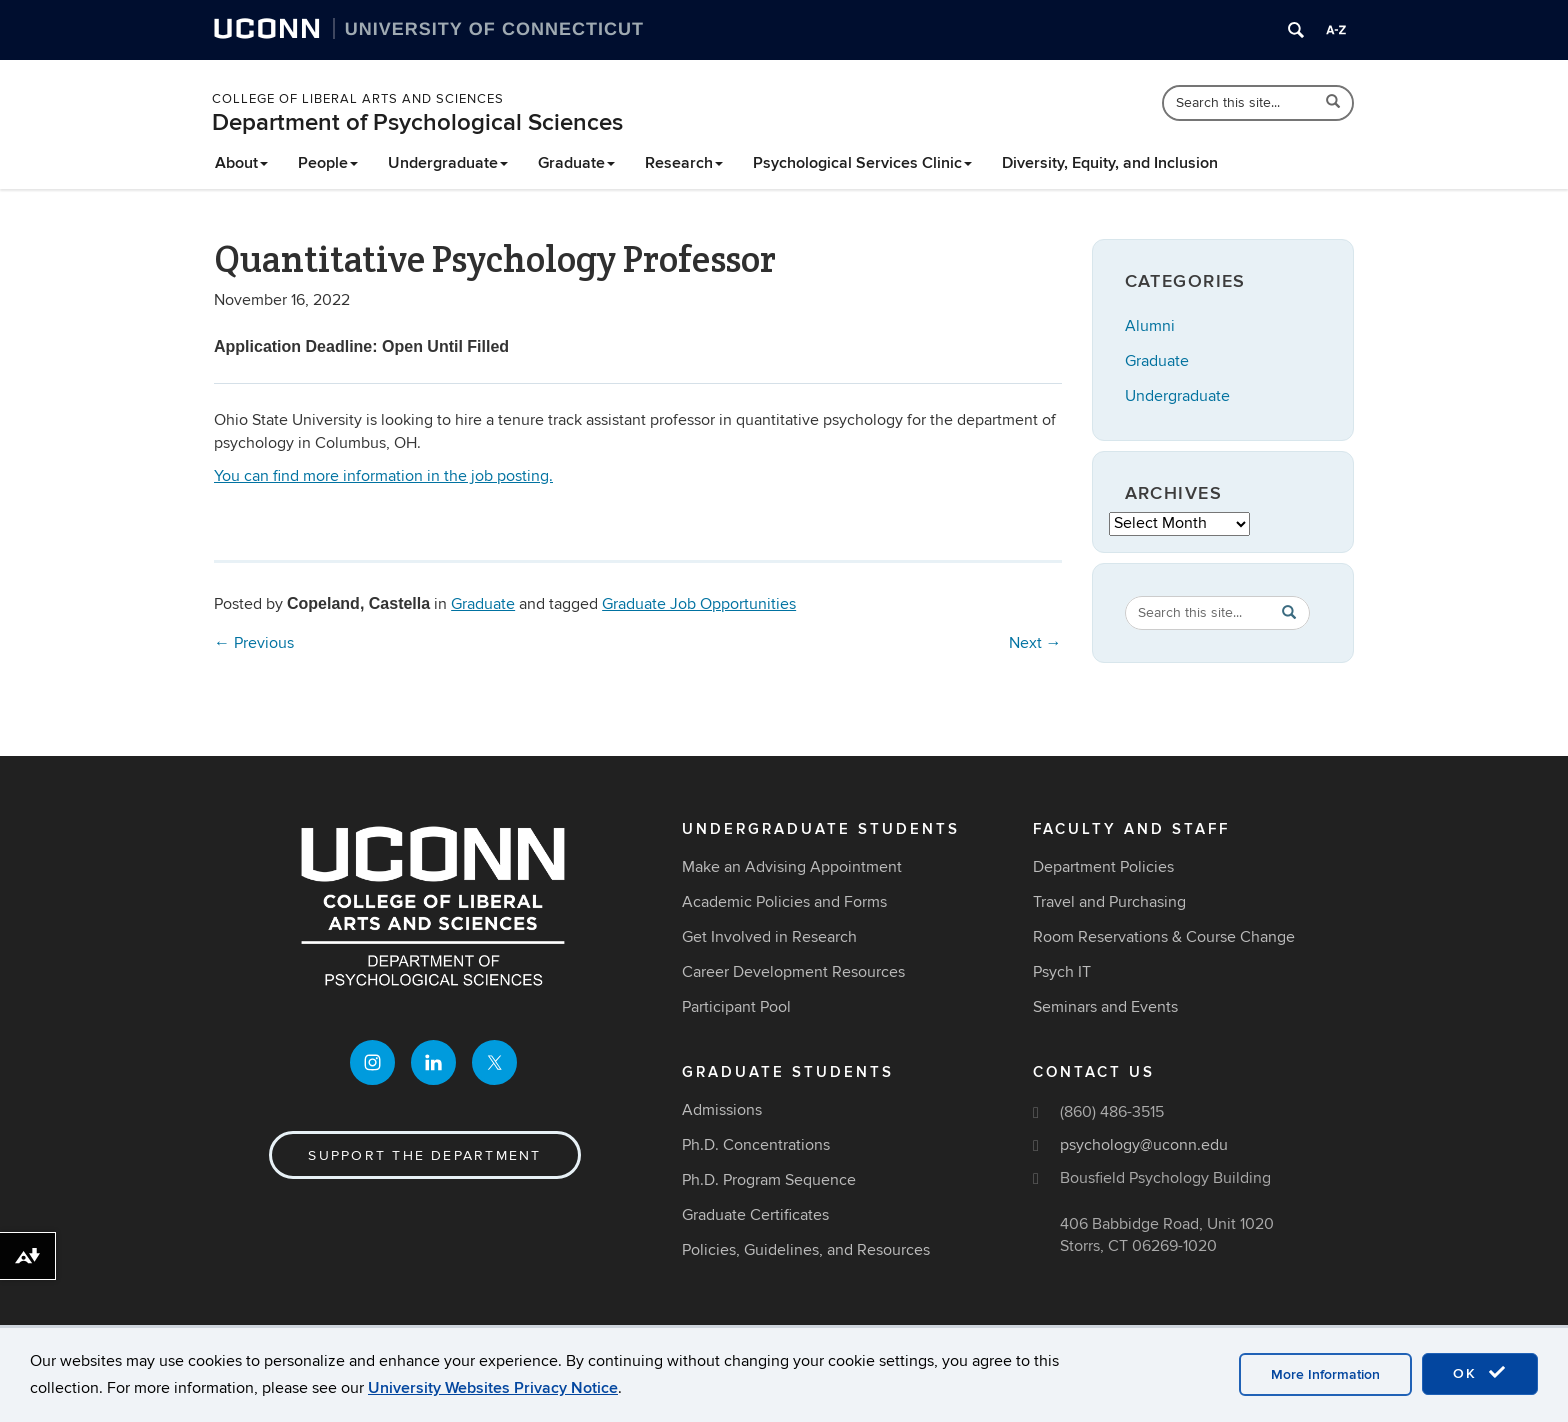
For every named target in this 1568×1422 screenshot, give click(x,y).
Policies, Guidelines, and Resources (806, 1250)
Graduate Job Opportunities (699, 604)
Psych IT (1062, 972)
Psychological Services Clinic (862, 163)
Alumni (1150, 326)
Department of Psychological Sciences (417, 122)
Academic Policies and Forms (784, 902)
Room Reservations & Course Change (1164, 937)
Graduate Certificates (755, 1215)
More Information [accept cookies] (1325, 1374)
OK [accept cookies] (1480, 1373)
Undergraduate (448, 163)
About (241, 163)
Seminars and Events (1105, 1007)
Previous (254, 643)
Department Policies (1103, 867)
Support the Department (424, 1155)
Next (1035, 643)
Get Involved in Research (769, 937)
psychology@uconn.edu (1144, 1145)
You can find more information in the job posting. (383, 476)
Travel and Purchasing (1109, 902)
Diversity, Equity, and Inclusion (1110, 163)
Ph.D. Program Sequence (769, 1180)
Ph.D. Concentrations (756, 1145)
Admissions (722, 1110)
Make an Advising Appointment (792, 867)
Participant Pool (736, 1007)
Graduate (576, 163)
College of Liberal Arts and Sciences (358, 99)
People (328, 163)
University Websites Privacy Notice (493, 1388)
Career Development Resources (793, 972)
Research (684, 163)
